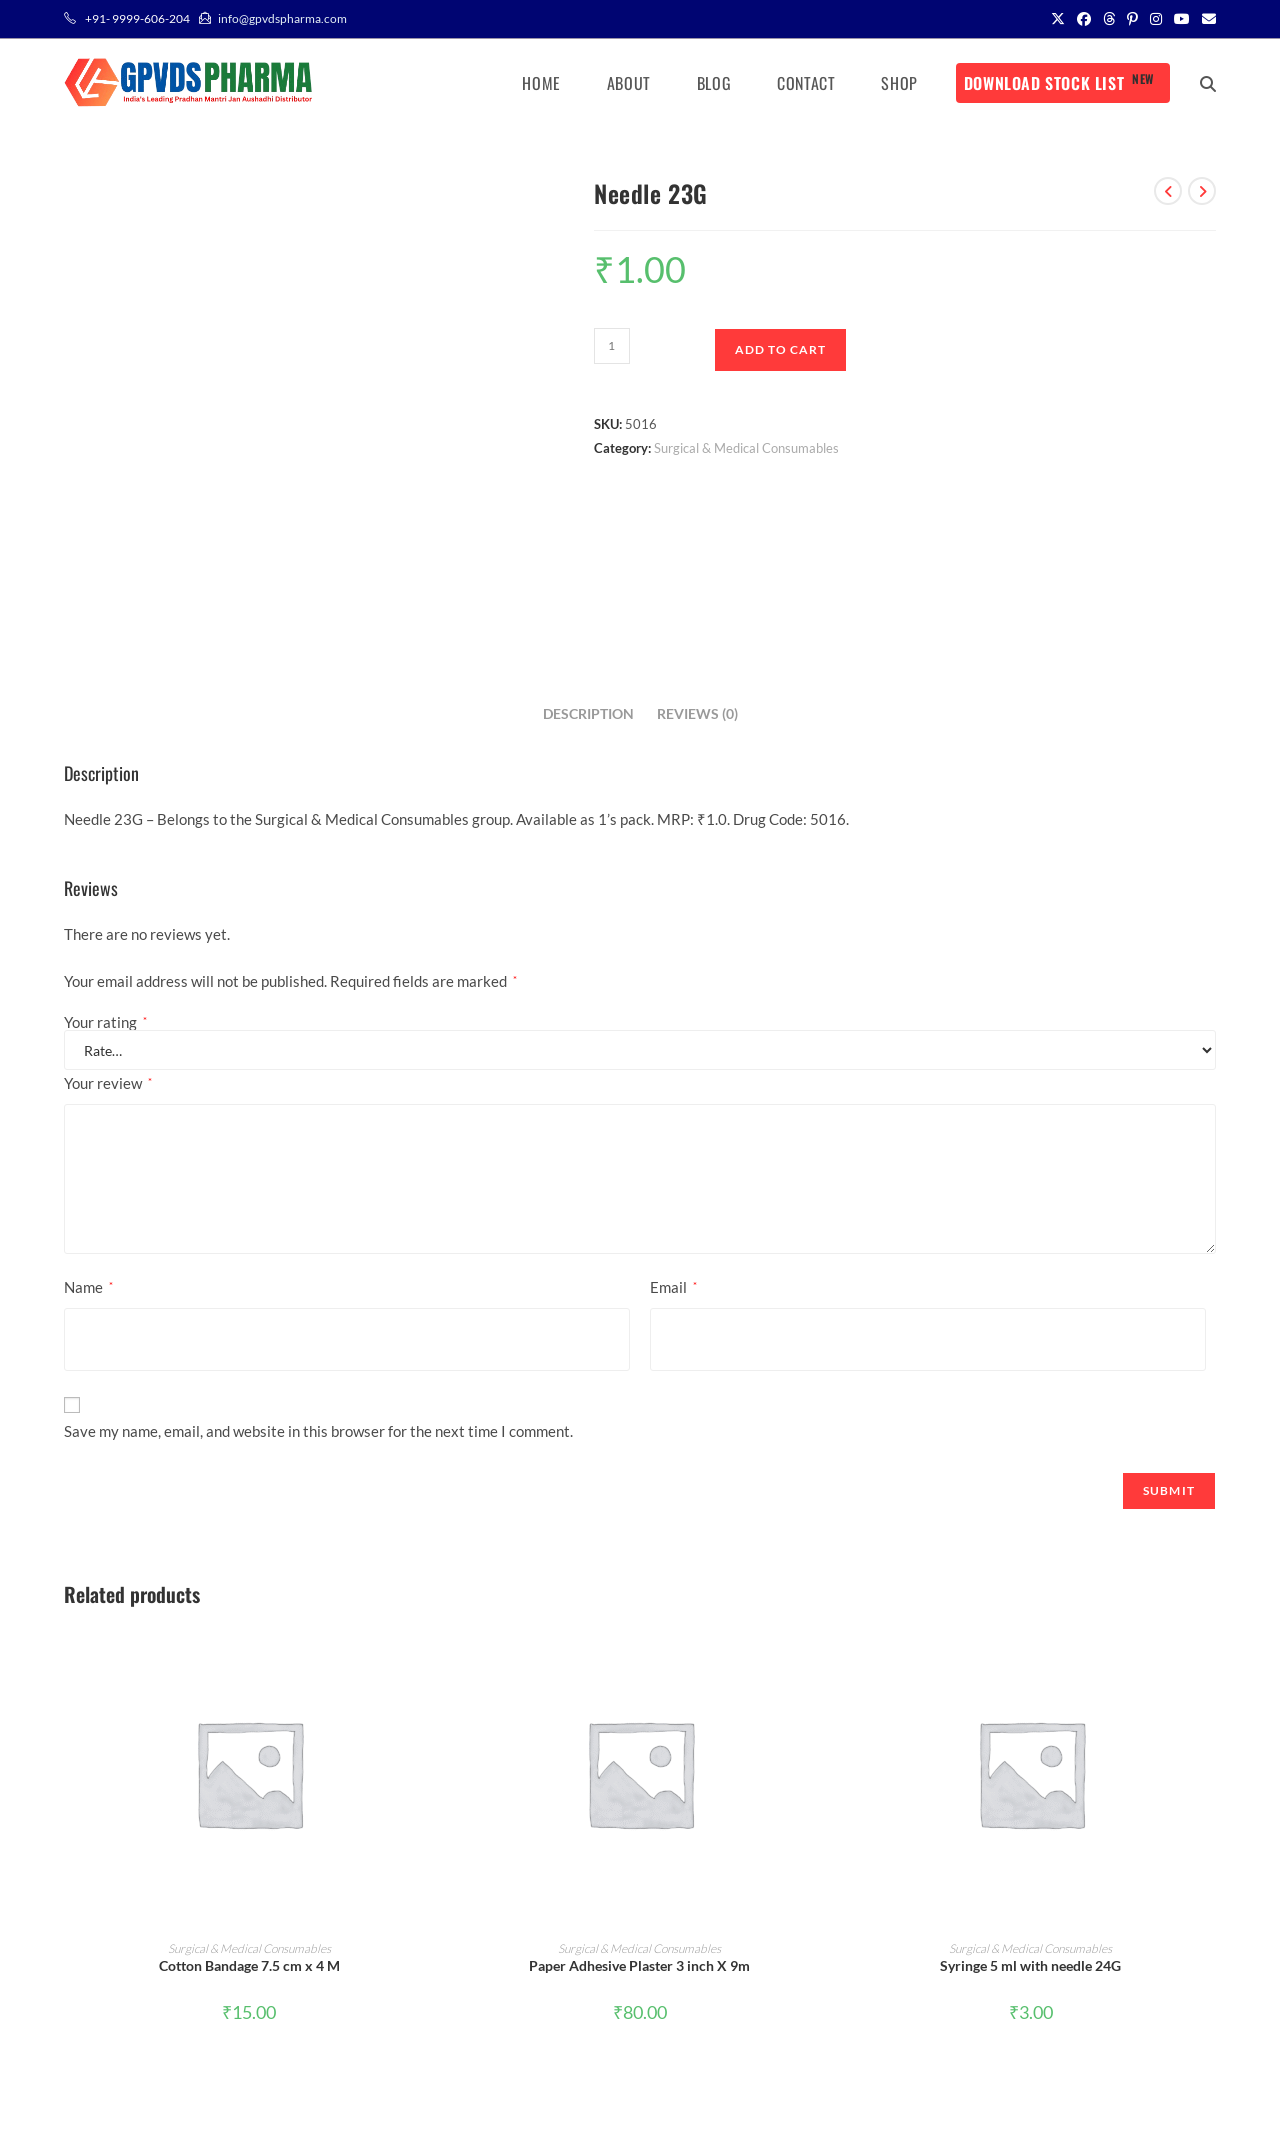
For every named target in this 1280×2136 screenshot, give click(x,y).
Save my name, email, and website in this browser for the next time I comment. (318, 1431)
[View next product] (1202, 191)
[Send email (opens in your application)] (1206, 19)
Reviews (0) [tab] (697, 714)
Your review (108, 1083)
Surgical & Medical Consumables (746, 448)
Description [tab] (588, 714)
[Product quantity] (612, 346)
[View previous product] (1168, 191)
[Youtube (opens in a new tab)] (1182, 19)
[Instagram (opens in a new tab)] (1156, 19)
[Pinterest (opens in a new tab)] (1132, 19)
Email (673, 1287)
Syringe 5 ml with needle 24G (1030, 1965)
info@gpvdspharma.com (282, 18)
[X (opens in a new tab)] (1058, 19)
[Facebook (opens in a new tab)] (1084, 19)
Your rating (105, 1022)
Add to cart (780, 349)
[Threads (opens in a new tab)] (1109, 19)
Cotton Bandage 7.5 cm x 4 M (249, 1965)
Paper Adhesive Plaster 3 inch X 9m (639, 1965)
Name (88, 1287)
